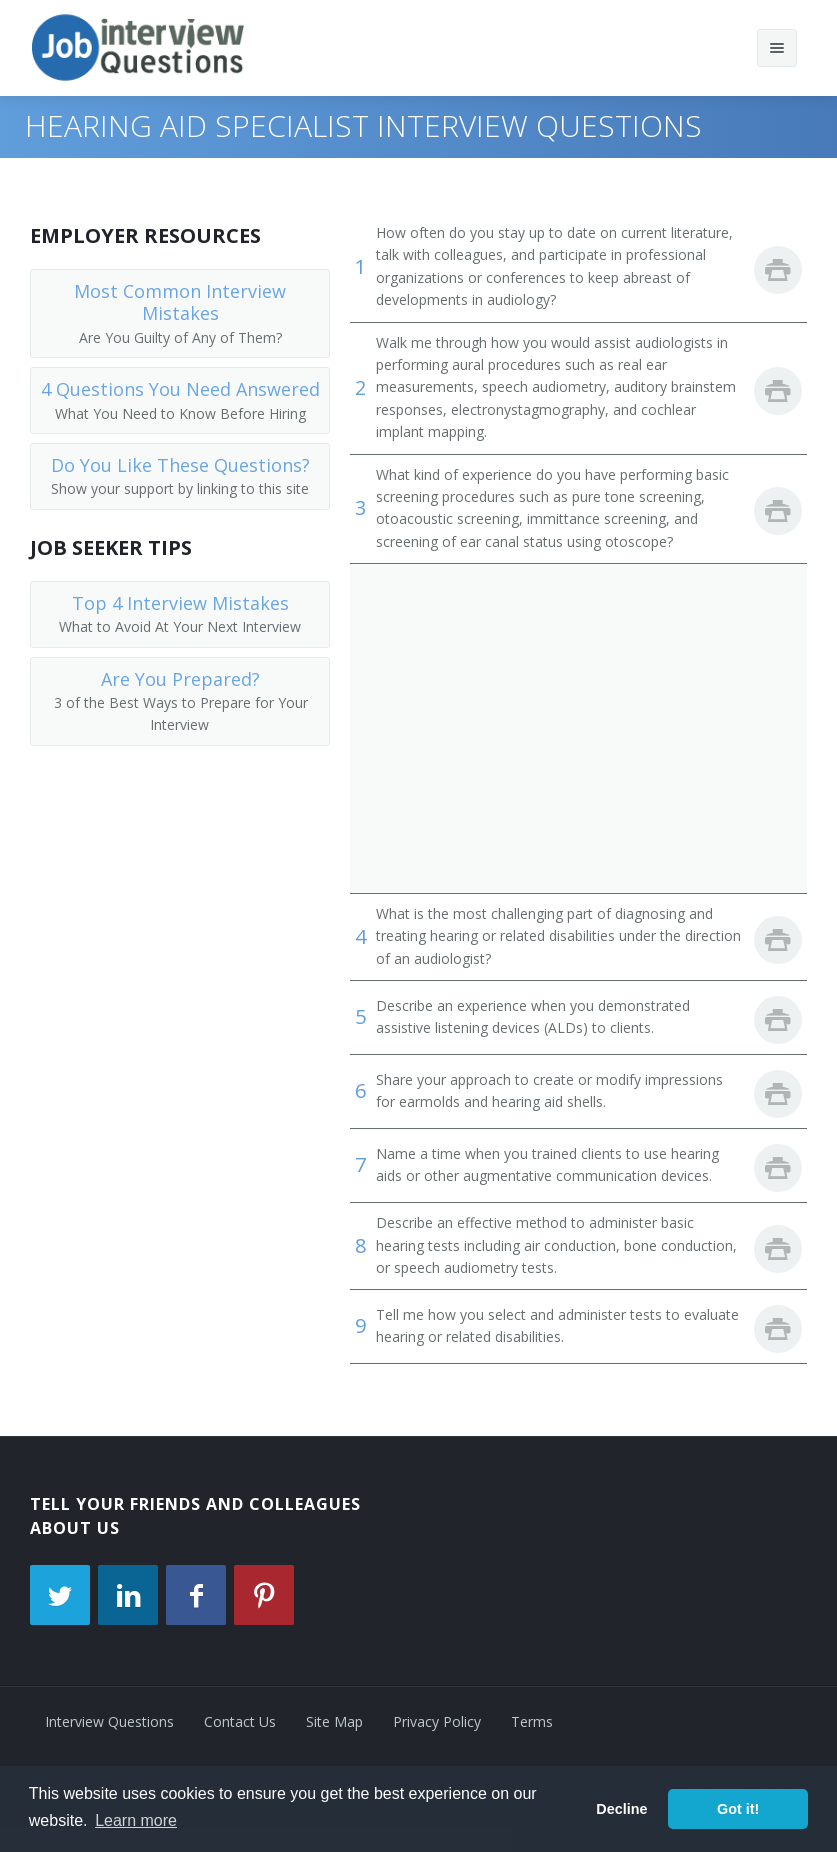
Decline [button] (621, 1809)
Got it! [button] (738, 1809)
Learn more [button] (136, 1820)
